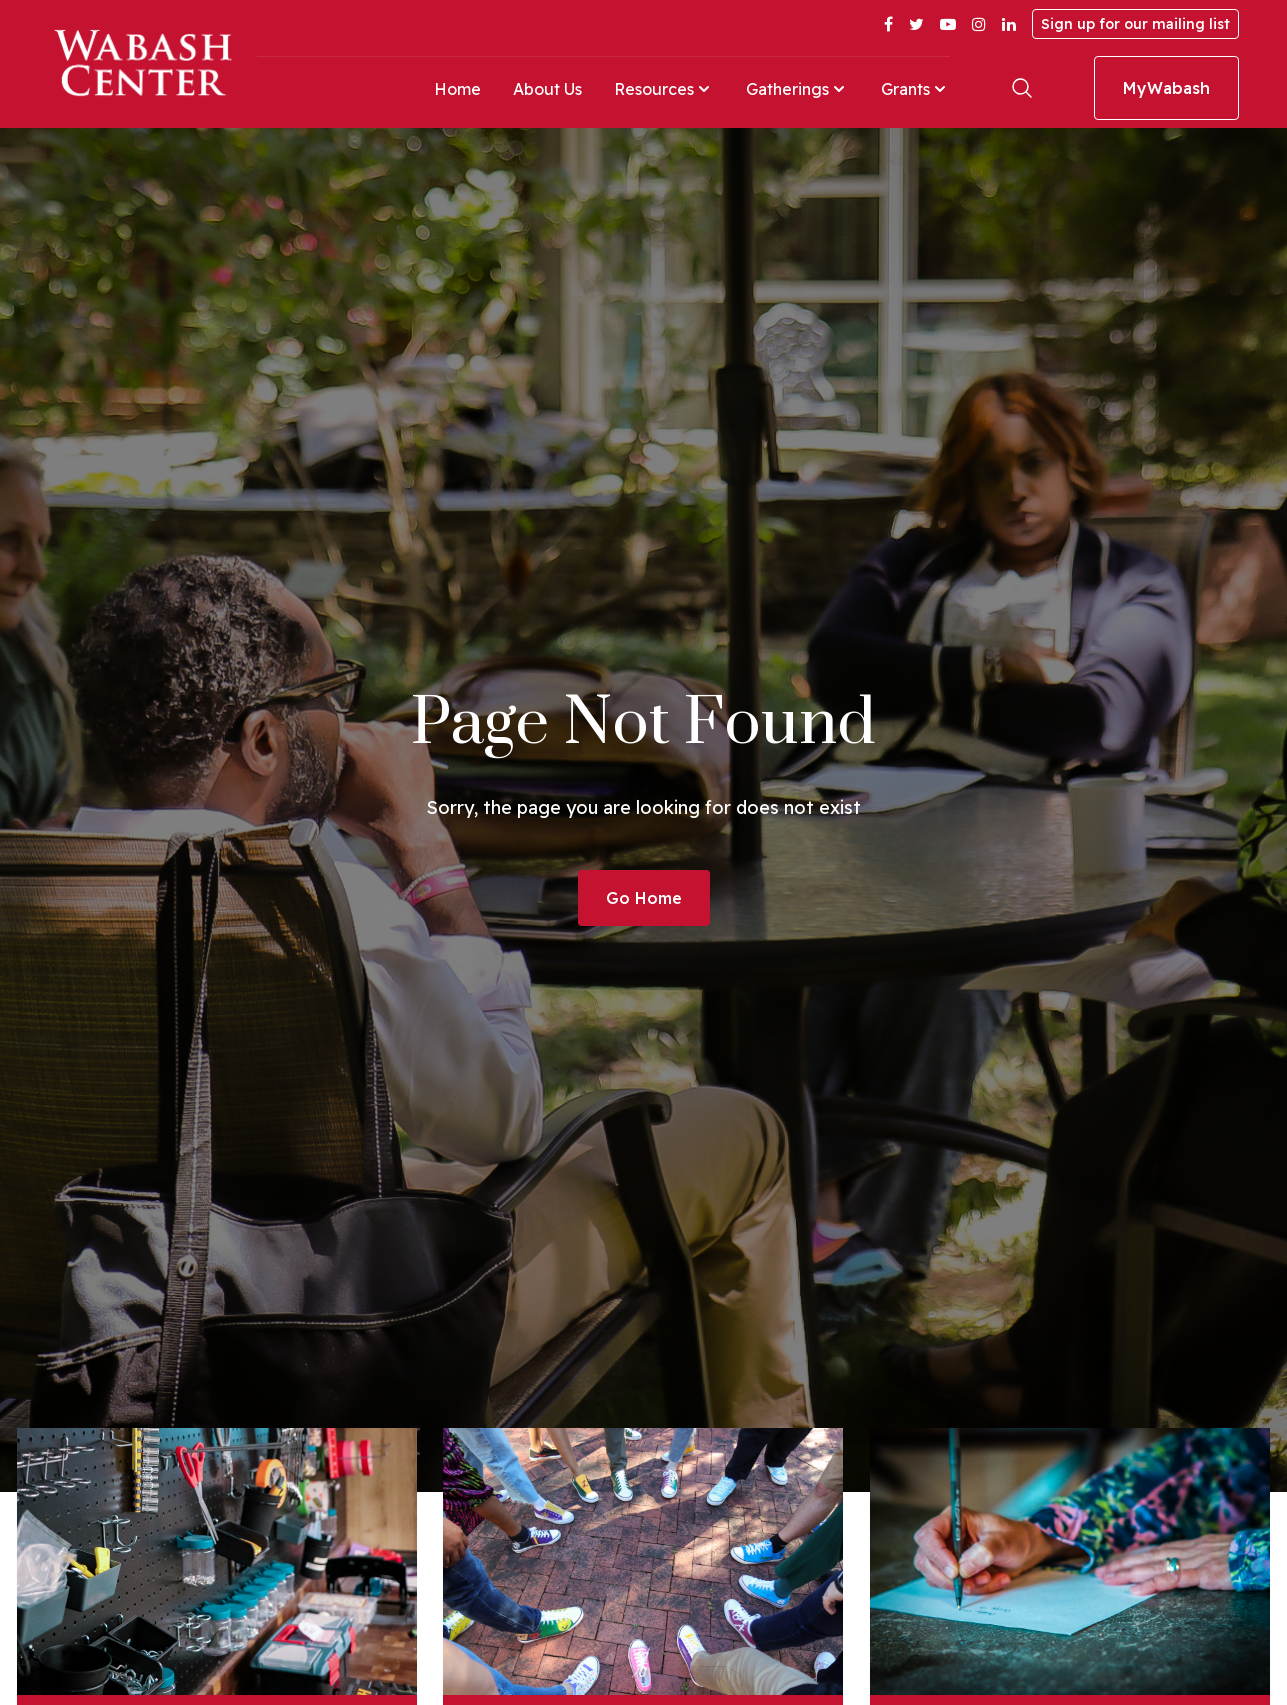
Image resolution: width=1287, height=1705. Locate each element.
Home (457, 89)
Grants (915, 89)
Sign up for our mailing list (1135, 24)
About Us (547, 89)
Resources (664, 89)
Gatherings (797, 89)
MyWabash (1166, 88)
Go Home (644, 898)
